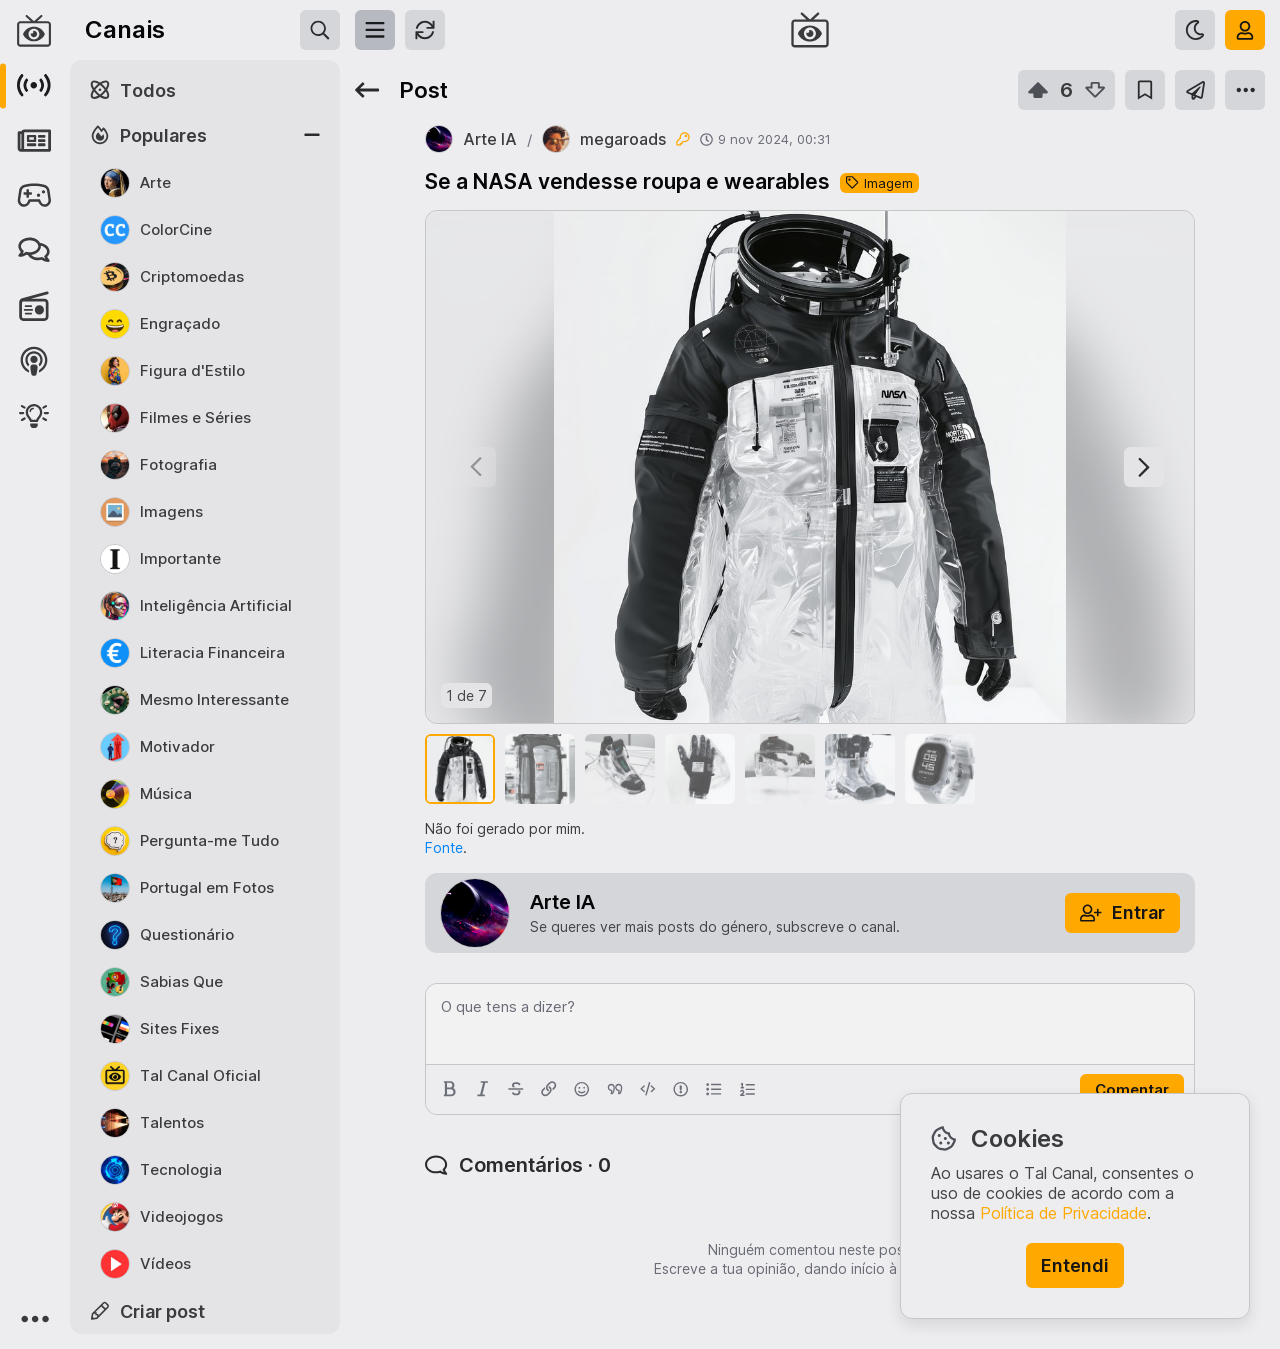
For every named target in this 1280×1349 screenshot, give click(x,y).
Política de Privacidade (1063, 1213)
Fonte (444, 847)
